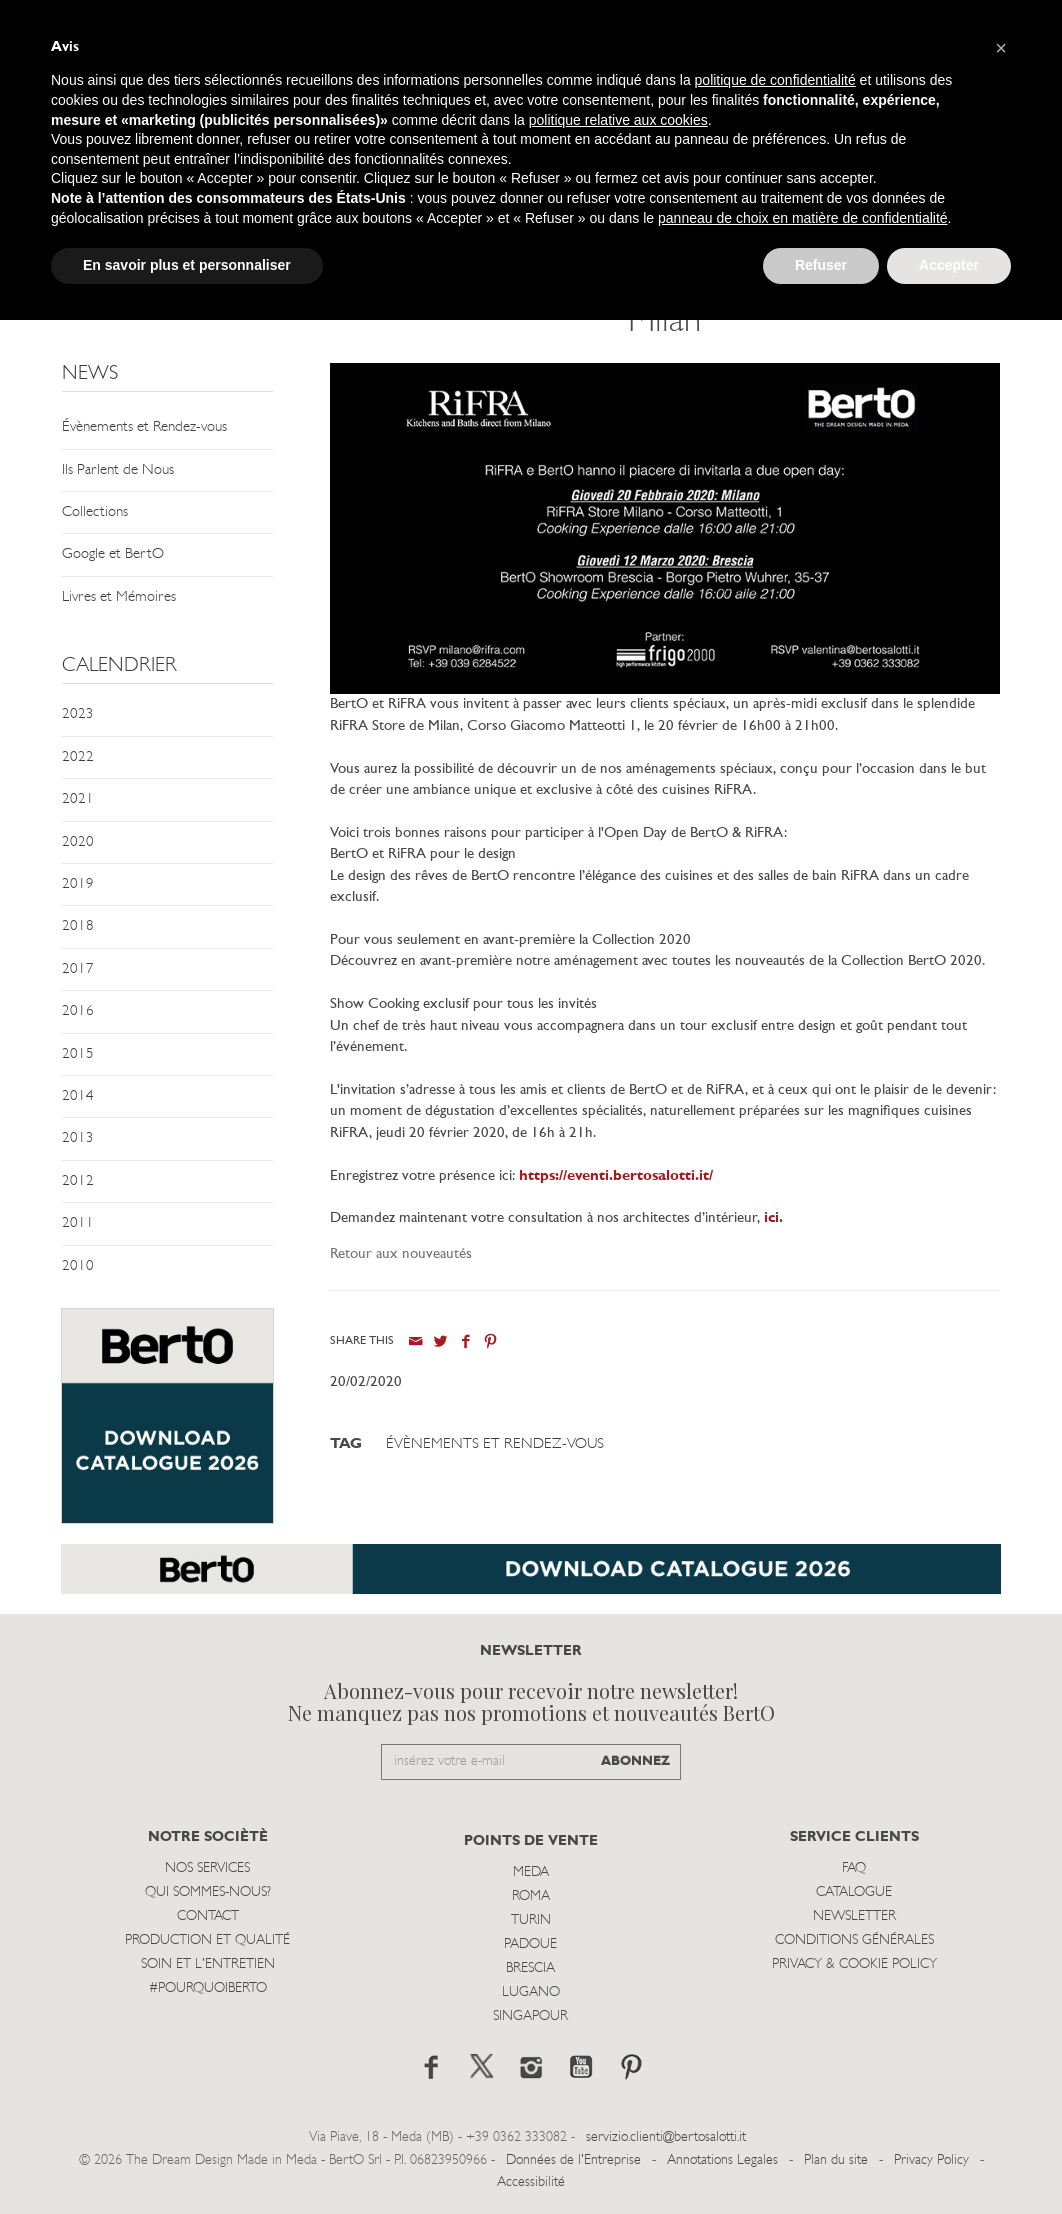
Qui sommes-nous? (208, 1892)
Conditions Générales (854, 1940)
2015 (78, 1054)
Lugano (531, 1992)
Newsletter (854, 1916)
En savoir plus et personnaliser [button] (187, 265)
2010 (78, 1266)
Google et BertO (113, 554)
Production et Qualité (207, 1940)
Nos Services (207, 1868)
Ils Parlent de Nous (118, 470)
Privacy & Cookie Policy (854, 1964)
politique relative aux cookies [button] (618, 120)
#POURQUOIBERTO (208, 1988)
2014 (78, 1096)
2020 (78, 842)
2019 (78, 884)
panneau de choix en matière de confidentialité (803, 218)
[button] (1001, 48)
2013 (78, 1138)
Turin (531, 1920)
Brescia (530, 1968)
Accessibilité (531, 2182)
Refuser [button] (821, 265)
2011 (78, 1223)
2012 (78, 1181)
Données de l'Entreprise (573, 2160)
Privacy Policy (931, 2160)
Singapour (530, 2016)
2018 (78, 926)
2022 (78, 757)
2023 (78, 714)
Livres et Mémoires (119, 597)
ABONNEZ (635, 1761)
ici (771, 1218)
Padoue (530, 1944)
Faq (854, 1868)
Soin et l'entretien (208, 1964)
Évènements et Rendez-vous (144, 427)
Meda (531, 1872)
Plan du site (836, 2160)
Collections (95, 512)
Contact (208, 1916)
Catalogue (854, 1892)
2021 (78, 799)
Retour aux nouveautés (401, 1254)
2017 (78, 969)
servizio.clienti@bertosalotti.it (666, 2137)
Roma (531, 1896)
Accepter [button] (949, 265)
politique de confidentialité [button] (775, 80)
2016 (78, 1011)
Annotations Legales (722, 2160)
